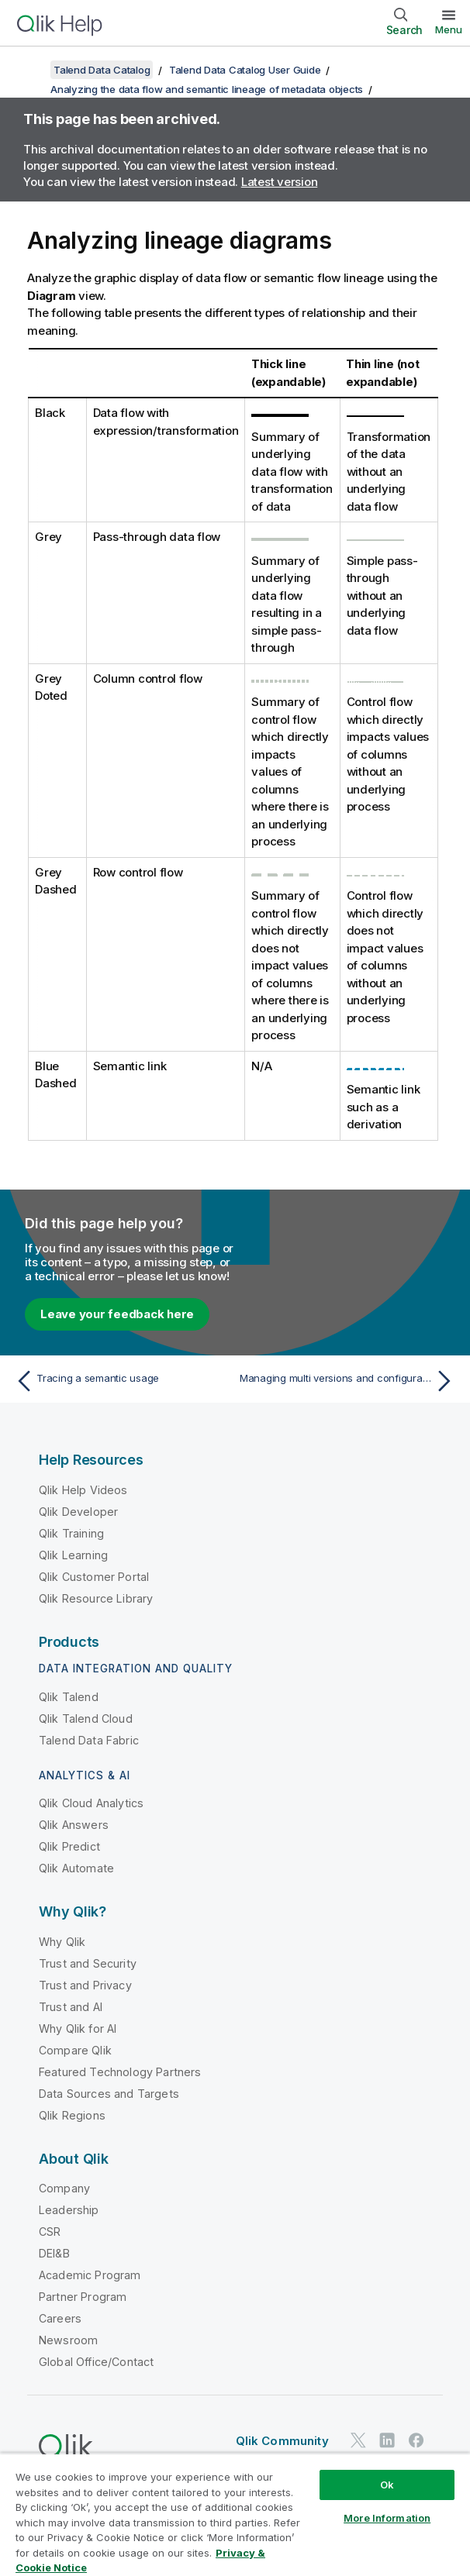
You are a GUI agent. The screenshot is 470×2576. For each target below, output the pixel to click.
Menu (448, 29)
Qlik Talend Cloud (86, 1718)
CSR (49, 2231)
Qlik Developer (78, 1511)
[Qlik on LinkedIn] (387, 2441)
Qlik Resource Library (96, 1598)
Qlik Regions (72, 2115)
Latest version (279, 181)
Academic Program (90, 2275)
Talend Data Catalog (102, 70)
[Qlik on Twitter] (358, 2441)
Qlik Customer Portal (94, 1576)
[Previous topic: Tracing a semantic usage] (121, 1381)
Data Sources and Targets (109, 2093)
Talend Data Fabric (89, 1740)
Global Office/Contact (96, 2361)
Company (64, 2188)
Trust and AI (70, 2006)
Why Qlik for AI (77, 2028)
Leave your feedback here (117, 1314)
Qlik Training (71, 1533)
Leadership (69, 2209)
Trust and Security (88, 1963)
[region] (235, 2514)
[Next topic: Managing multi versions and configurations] (349, 1381)
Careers (60, 2318)
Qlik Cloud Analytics (91, 1803)
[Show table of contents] (31, 69)
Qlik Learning (73, 1555)
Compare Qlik (75, 2050)
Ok (387, 2484)
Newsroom (68, 2340)
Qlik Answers (74, 1824)
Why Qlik (62, 1941)
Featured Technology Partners (120, 2071)
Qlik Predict (69, 1846)
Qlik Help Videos (83, 1489)
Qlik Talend (68, 1696)
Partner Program (82, 2296)
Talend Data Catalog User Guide (245, 70)
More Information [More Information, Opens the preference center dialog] (387, 2518)
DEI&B (54, 2253)
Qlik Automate (76, 1868)
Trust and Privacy (85, 1985)
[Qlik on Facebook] (416, 2441)
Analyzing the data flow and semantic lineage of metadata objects (206, 89)
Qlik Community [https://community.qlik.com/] (282, 2440)
